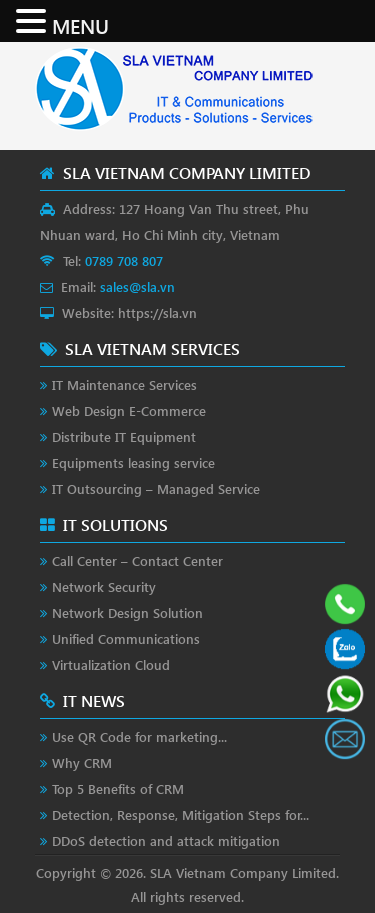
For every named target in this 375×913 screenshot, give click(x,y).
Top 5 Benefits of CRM (118, 788)
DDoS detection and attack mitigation (166, 840)
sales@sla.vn (137, 286)
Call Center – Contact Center (137, 560)
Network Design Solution (127, 612)
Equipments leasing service (133, 462)
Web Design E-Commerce (129, 410)
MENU (80, 25)
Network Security (104, 586)
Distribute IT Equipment (124, 436)
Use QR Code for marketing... (139, 736)
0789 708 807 (124, 260)
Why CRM (82, 762)
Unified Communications (126, 638)
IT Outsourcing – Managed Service (156, 488)
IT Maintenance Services (124, 384)
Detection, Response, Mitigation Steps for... (180, 814)
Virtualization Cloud (111, 664)
